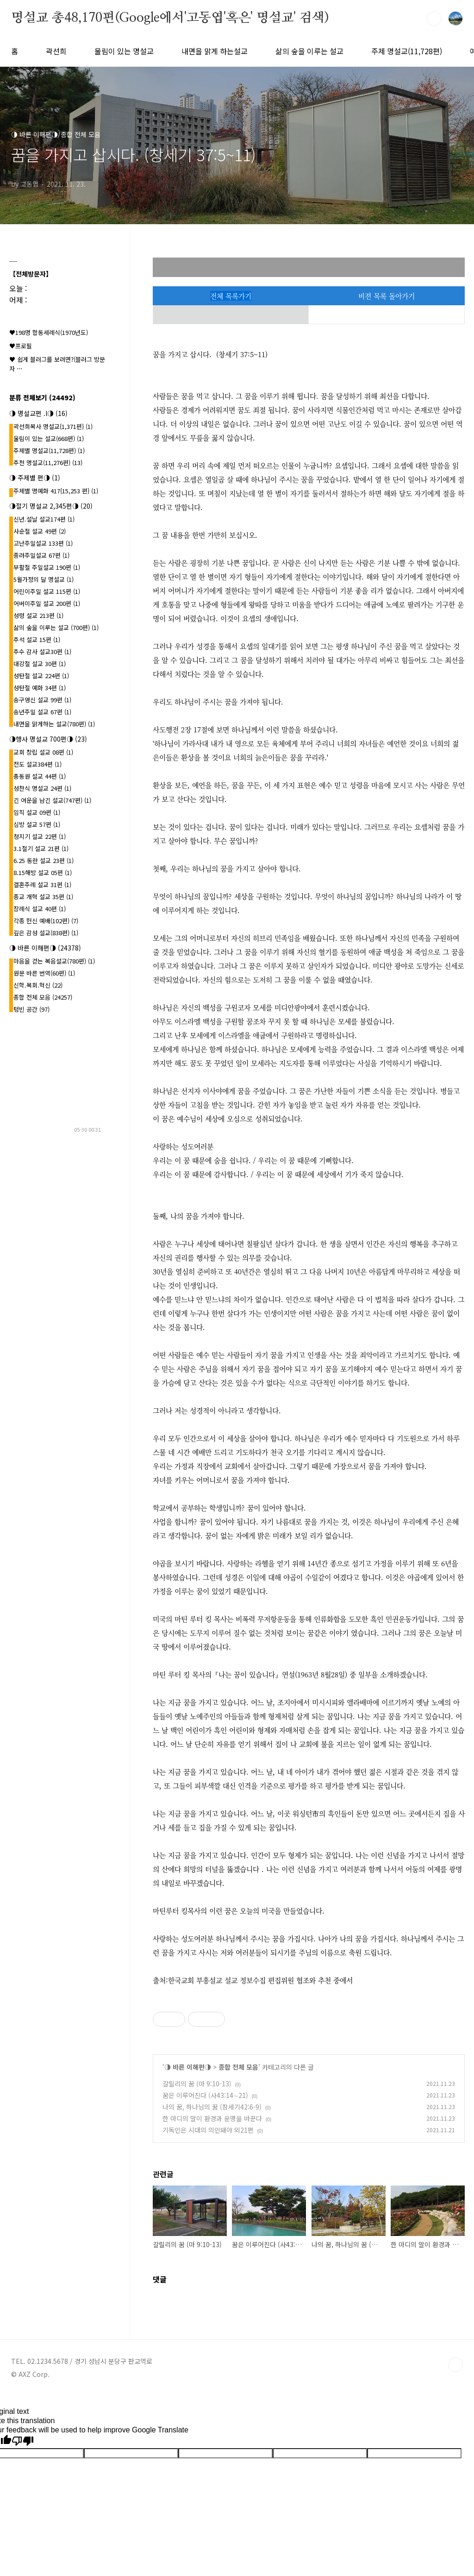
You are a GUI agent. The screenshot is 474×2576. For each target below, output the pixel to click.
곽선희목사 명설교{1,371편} (53, 426)
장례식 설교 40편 (39, 908)
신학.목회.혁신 (37, 985)
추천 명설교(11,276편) (47, 462)
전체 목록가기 (230, 296)
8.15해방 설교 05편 (42, 872)
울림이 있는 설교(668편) (48, 438)
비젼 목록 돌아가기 (386, 296)
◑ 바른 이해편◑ (187, 2067)
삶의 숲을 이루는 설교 (309, 51)
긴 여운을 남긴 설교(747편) (52, 800)
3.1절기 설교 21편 (41, 848)
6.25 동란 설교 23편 (43, 860)
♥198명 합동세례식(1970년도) (48, 332)
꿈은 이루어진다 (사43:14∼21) (205, 2095)
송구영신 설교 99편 (42, 699)
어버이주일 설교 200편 (46, 603)
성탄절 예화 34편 (39, 687)
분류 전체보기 (42, 397)
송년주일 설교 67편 (42, 711)
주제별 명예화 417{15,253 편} (55, 490)
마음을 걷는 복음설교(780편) (54, 961)
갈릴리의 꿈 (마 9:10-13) (196, 2083)
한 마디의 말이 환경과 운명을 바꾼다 (212, 2118)
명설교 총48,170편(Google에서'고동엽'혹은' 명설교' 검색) (170, 18)
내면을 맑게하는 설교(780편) (54, 723)
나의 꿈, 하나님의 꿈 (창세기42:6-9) (212, 2106)
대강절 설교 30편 (39, 663)
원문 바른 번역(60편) (44, 973)
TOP (455, 2364)
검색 (434, 18)
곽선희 (56, 51)
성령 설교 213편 (38, 615)
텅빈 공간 (31, 1009)
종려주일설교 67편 (41, 555)
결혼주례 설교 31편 (42, 884)
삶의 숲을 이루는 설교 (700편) (56, 627)
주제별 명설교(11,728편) (49, 450)
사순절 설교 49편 (39, 531)
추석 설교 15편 (36, 639)
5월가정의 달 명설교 (43, 579)
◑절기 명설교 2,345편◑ (51, 505)
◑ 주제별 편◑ (34, 477)
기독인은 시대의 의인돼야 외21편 (208, 2130)
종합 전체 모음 (238, 2067)
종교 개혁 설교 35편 (43, 896)
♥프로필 (20, 345)
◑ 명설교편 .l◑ (38, 413)
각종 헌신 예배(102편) (45, 920)
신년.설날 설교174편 (44, 519)
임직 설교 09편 (36, 812)
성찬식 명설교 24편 (42, 788)
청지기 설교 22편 (39, 836)
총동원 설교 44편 (39, 776)
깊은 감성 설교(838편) (45, 932)
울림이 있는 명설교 (124, 51)
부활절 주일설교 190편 (46, 567)
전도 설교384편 (37, 764)
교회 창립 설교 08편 (43, 752)
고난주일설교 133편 (43, 543)
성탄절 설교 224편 (41, 675)
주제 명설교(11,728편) (406, 51)
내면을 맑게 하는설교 (214, 51)
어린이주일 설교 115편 (46, 591)
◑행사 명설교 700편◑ (48, 738)
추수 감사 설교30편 (42, 651)
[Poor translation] (23, 2441)
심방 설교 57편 (36, 824)
